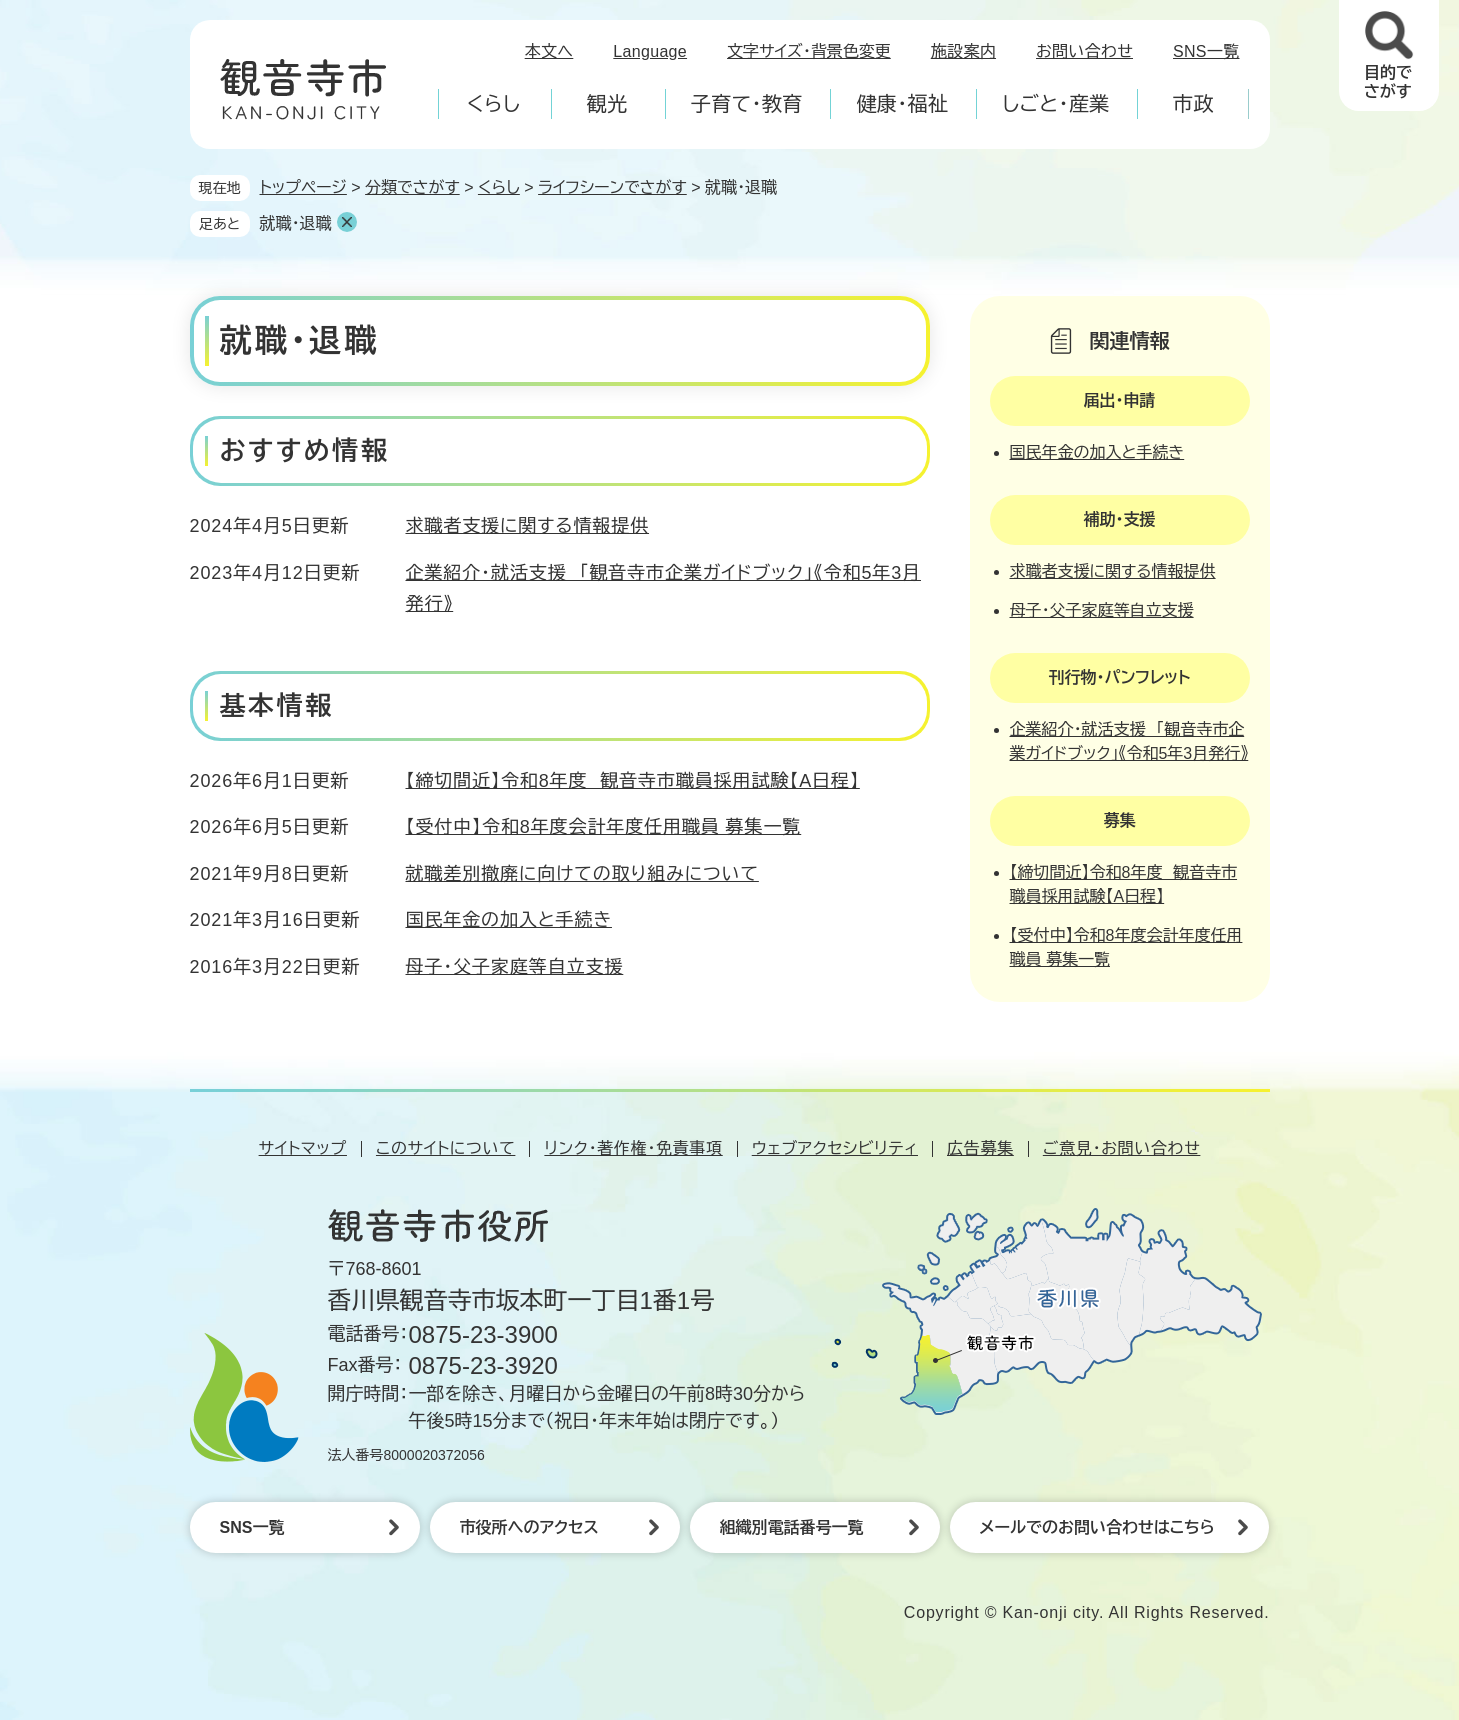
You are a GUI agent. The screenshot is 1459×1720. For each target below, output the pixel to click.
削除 (347, 222)
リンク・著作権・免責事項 (633, 1148)
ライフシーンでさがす (612, 187)
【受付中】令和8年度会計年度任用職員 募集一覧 (604, 827)
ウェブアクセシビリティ (835, 1148)
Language (650, 51)
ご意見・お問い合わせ (1122, 1148)
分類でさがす (412, 187)
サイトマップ (303, 1148)
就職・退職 (296, 223)
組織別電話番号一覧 (792, 1527)
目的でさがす (1388, 82)
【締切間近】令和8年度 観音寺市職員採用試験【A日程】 (633, 781)
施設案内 (963, 51)
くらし (499, 187)
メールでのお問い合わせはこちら (1097, 1527)
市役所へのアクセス (529, 1527)
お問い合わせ (1084, 51)
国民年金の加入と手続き (509, 920)
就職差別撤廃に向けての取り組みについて (582, 874)
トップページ (303, 187)
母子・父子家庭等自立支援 (515, 967)
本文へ (549, 51)
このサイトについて (445, 1148)
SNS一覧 (1206, 51)
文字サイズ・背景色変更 (809, 51)
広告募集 (980, 1148)
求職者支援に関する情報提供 (528, 526)
